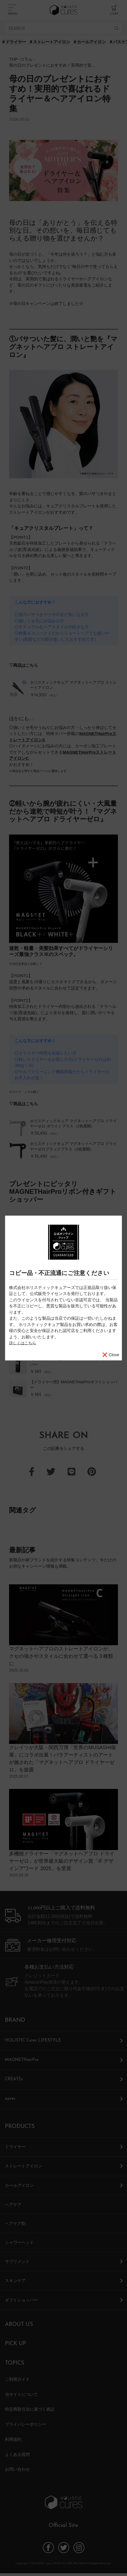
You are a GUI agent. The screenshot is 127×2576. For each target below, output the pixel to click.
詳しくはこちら (23, 1343)
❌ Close (110, 1354)
